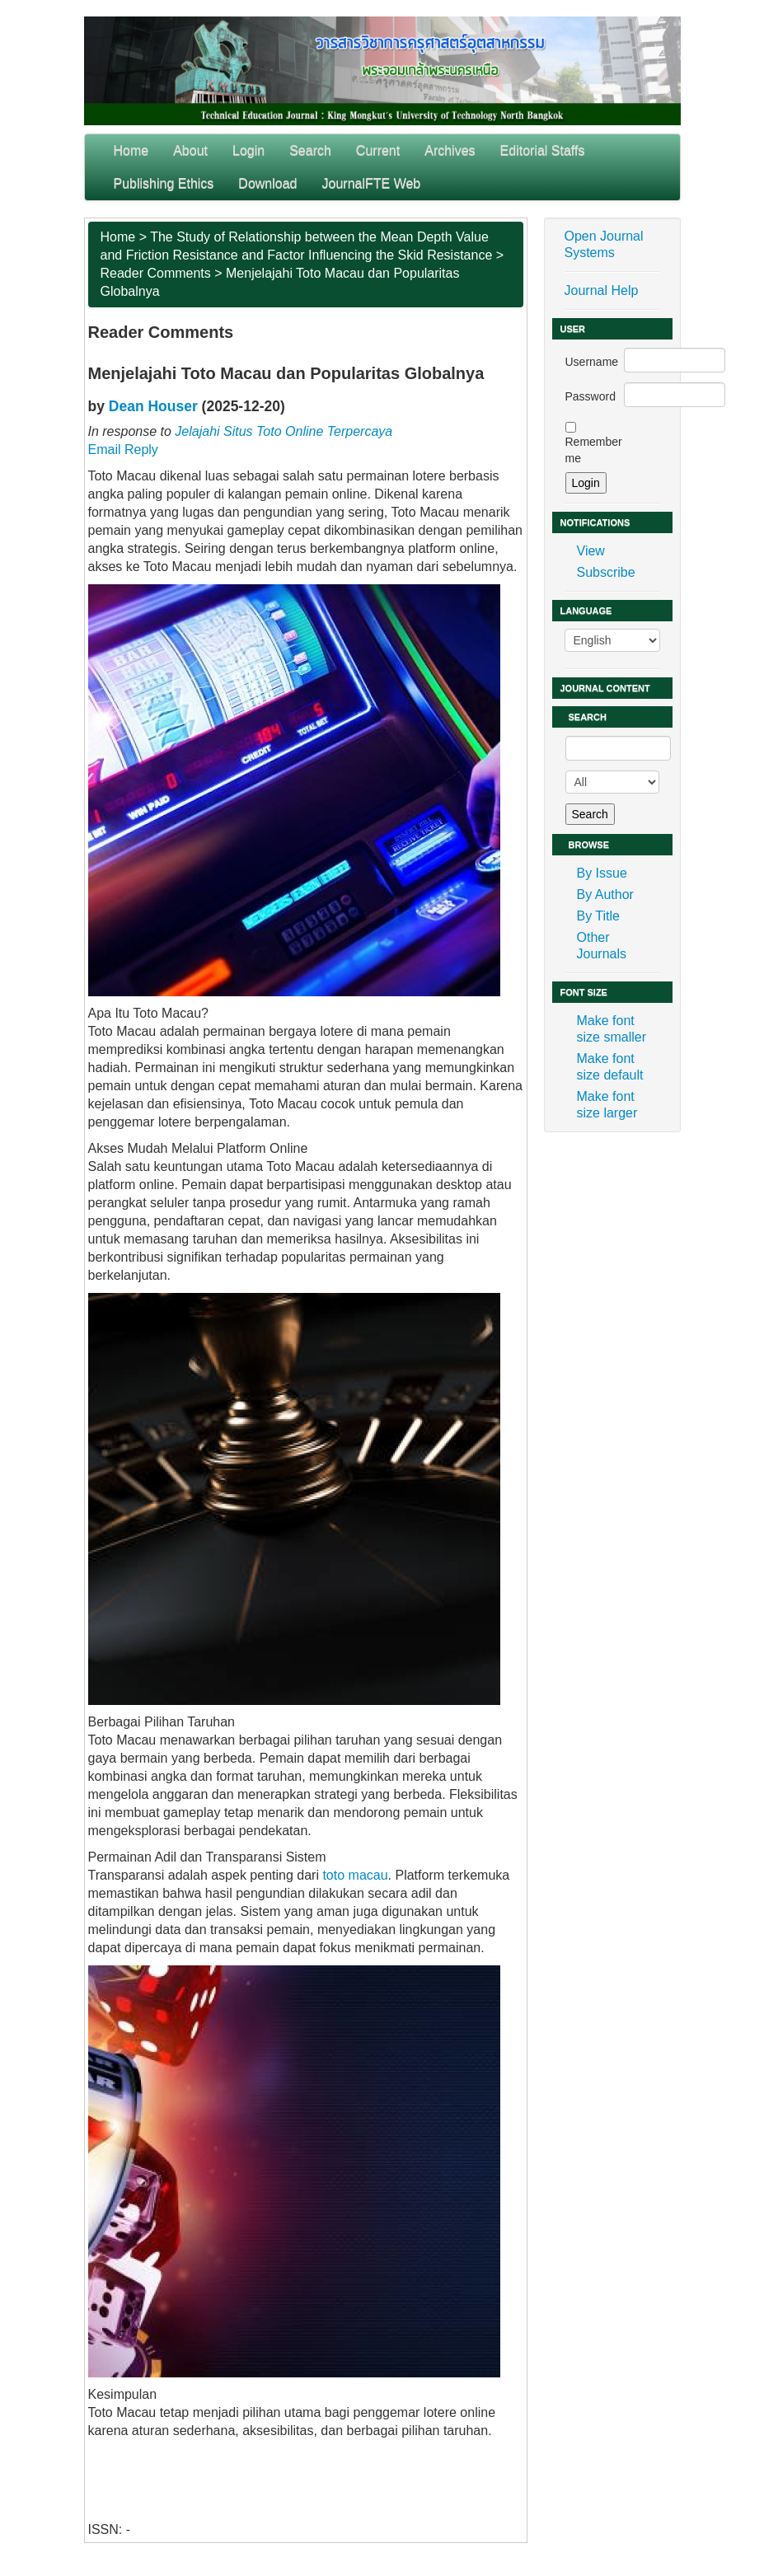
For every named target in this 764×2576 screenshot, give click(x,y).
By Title (598, 916)
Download (267, 183)
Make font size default (610, 1066)
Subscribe (606, 572)
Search (310, 150)
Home (131, 150)
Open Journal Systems (604, 244)
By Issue (602, 873)
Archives (449, 150)
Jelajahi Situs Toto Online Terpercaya (283, 431)
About (190, 150)
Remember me (593, 450)
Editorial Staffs (542, 150)
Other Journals (601, 945)
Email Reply (123, 450)
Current (378, 150)
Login (248, 150)
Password (590, 396)
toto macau (354, 1875)
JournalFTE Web (371, 183)
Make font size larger (607, 1104)
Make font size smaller (611, 1029)
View (591, 551)
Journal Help (602, 290)
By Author (605, 895)
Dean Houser (153, 406)
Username (592, 361)
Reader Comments (156, 273)
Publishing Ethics (164, 183)
